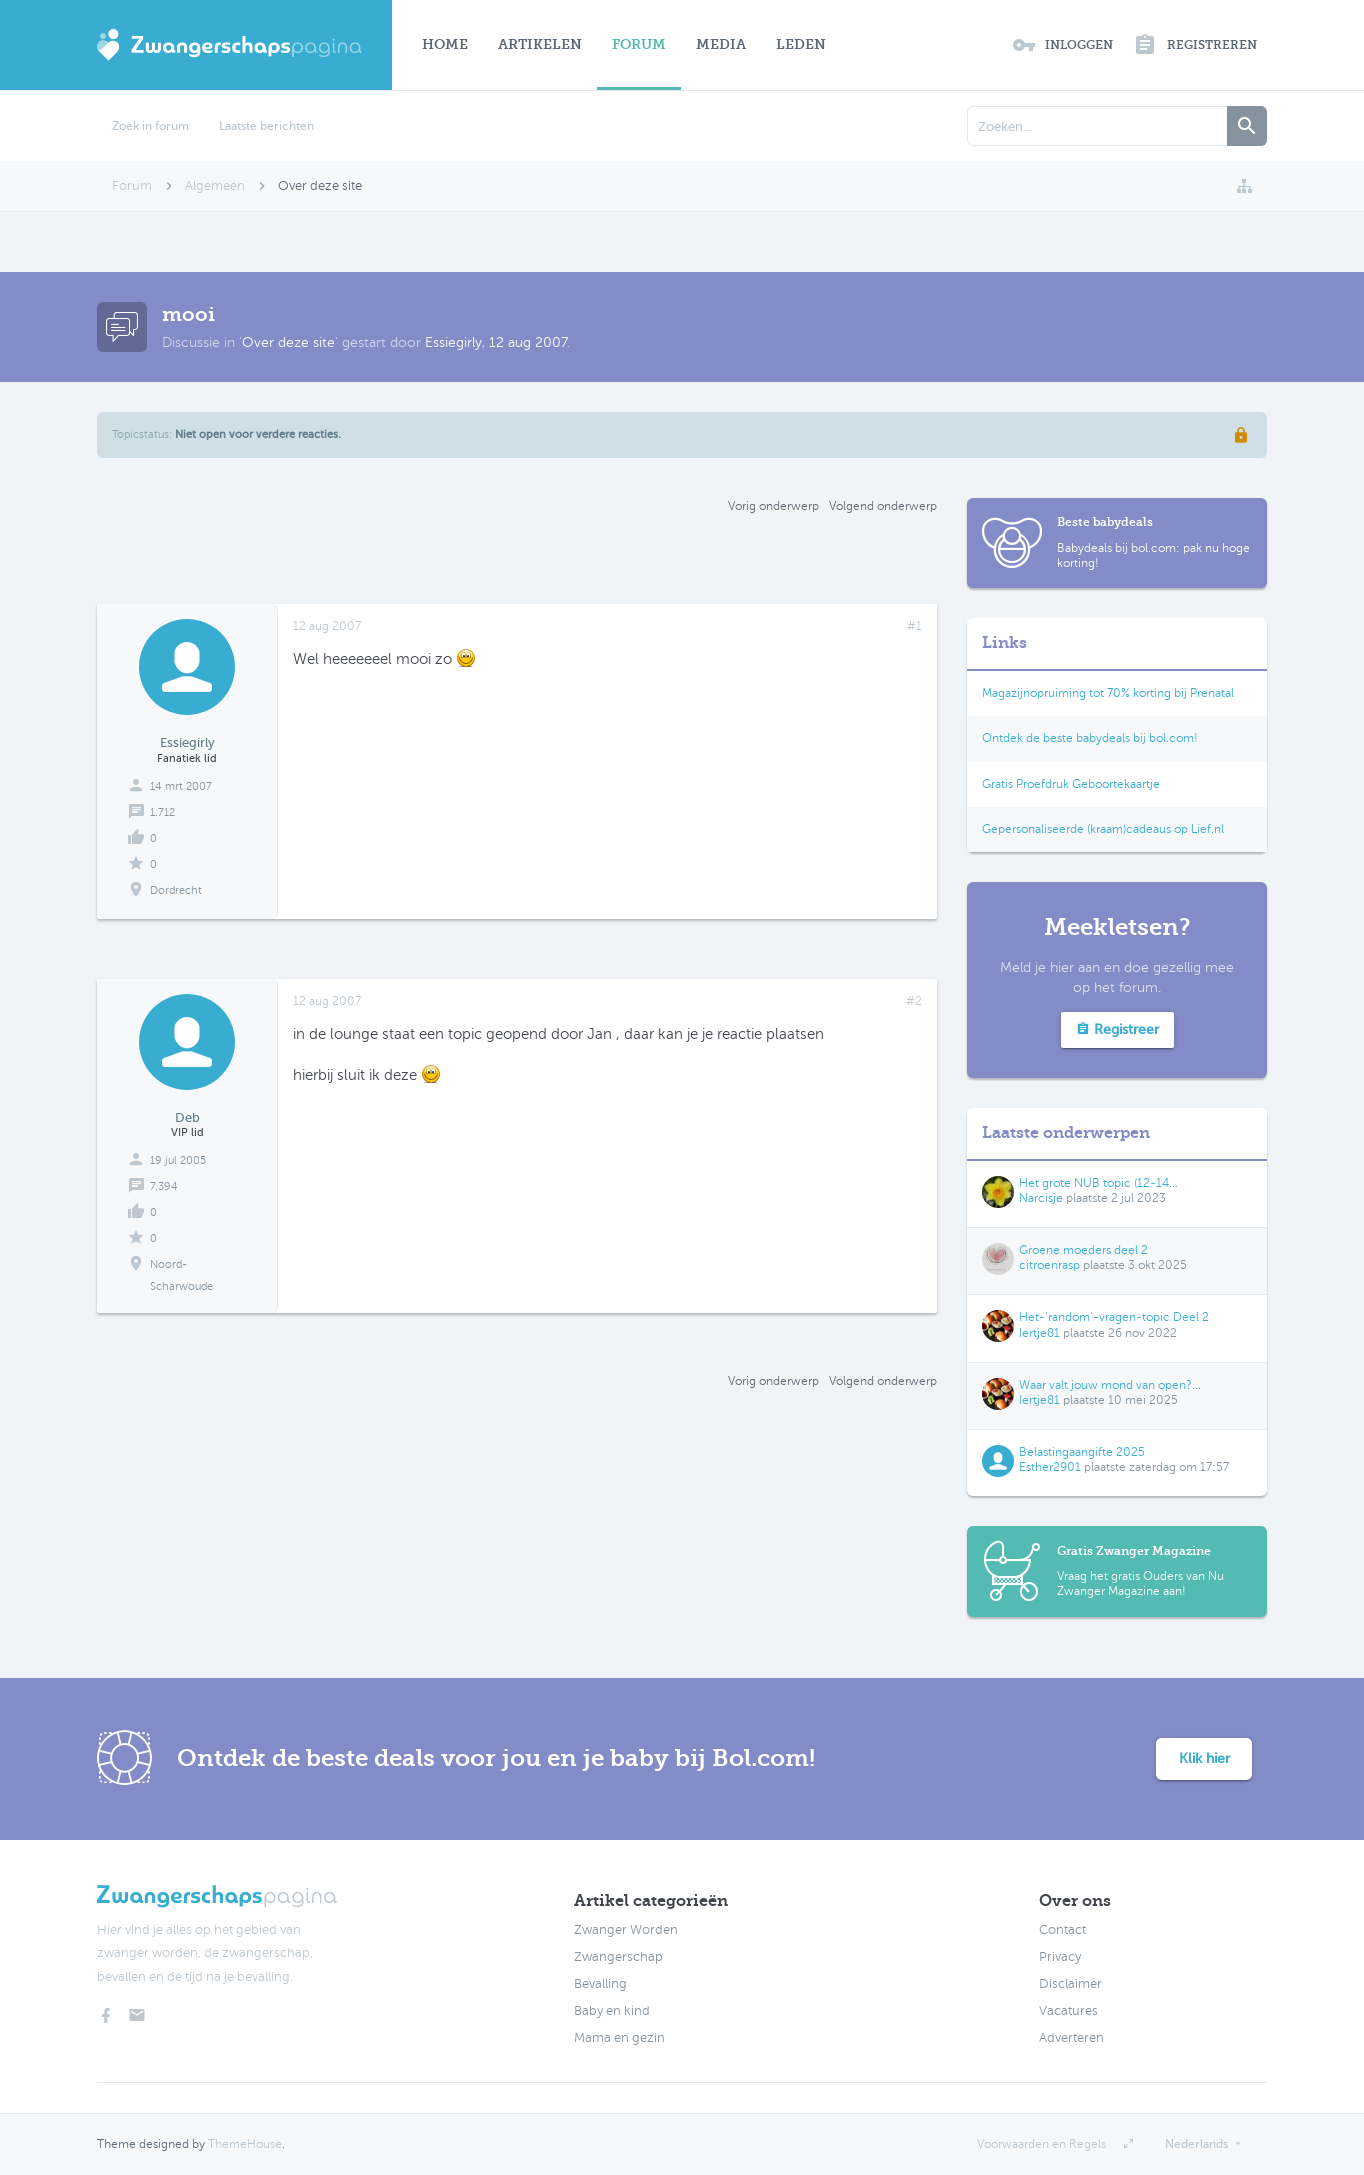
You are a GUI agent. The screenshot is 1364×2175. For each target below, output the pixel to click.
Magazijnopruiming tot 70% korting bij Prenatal (1108, 693)
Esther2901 (1050, 1467)
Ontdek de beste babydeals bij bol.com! (1090, 738)
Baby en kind (612, 2011)
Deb (187, 1117)
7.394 (164, 1186)
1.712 (162, 812)
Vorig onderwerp (773, 506)
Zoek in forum (150, 126)
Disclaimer (1070, 1984)
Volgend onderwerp (883, 506)
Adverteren (1071, 2038)
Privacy (1060, 1957)
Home (445, 44)
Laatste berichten (266, 126)
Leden (801, 44)
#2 (914, 1001)
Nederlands (1196, 2144)
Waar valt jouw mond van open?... (1110, 1385)
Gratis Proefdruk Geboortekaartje (1071, 784)
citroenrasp (1049, 1265)
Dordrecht (176, 890)
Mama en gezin (619, 2038)
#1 (914, 626)
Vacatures (1068, 2011)
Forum (639, 44)
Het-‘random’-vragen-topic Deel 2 (1114, 1317)
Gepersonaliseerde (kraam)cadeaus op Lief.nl (1103, 829)
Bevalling (600, 1984)
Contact (1062, 1930)
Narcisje (1041, 1198)
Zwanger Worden (626, 1930)
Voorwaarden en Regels (1041, 2144)
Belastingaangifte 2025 (1082, 1452)
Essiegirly (453, 342)
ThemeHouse (245, 2144)
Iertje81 (1039, 1333)
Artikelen (540, 44)
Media (721, 44)
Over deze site (288, 342)
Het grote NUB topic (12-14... (1098, 1183)
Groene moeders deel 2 (1083, 1250)
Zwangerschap (618, 1957)
